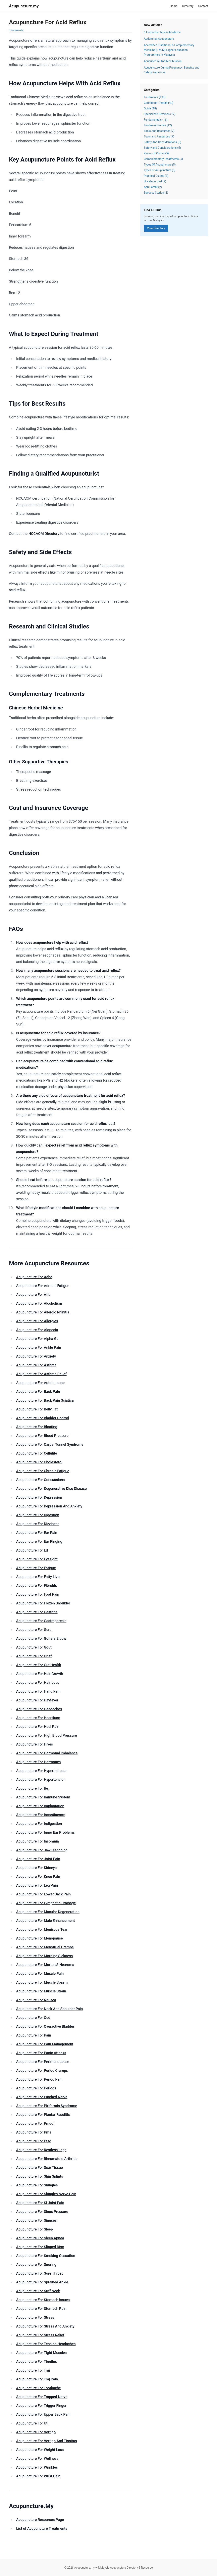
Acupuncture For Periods (36, 2088)
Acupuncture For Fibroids (36, 1585)
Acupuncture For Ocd (33, 2017)
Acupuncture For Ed (32, 1550)
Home (173, 6)
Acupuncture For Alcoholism (39, 1303)
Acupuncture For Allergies (37, 1321)
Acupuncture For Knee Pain (38, 1876)
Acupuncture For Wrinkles (37, 2467)
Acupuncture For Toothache (38, 2388)
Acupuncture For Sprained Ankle (42, 2282)
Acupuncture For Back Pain (38, 1391)
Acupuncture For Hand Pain (38, 1691)
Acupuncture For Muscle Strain (41, 1991)
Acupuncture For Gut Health (38, 1665)
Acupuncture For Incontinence (40, 1815)
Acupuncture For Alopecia (37, 1330)
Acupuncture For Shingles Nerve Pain (46, 2194)
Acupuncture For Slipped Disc (40, 2247)
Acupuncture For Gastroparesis (41, 1621)
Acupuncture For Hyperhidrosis (41, 1771)
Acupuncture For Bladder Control (42, 1418)
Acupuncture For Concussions (40, 1480)
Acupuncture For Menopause (39, 1938)
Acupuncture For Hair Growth (39, 1674)
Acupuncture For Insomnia (37, 1841)
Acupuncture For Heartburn (38, 1718)
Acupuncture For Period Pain (39, 2079)
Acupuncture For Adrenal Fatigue (42, 1286)
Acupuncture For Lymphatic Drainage (46, 1903)
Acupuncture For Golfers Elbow (41, 1638)
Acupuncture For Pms (33, 2132)
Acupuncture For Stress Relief (40, 2335)
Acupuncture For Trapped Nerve (41, 2397)
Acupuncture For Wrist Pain (38, 2476)
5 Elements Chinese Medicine (162, 32)
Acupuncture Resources (35, 2519)
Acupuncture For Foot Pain (37, 1594)
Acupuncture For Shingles (37, 2185)
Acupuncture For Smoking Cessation (45, 2256)
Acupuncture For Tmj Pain (37, 2379)
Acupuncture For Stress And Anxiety (45, 2326)
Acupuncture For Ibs (32, 1788)
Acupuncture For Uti (32, 2423)
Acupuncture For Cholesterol (39, 1462)
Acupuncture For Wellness (37, 2458)
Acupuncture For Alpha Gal (37, 1338)
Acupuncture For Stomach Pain (41, 2308)
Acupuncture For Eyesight (36, 1559)
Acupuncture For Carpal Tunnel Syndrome (49, 1444)
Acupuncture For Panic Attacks (41, 2053)
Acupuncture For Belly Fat (37, 1409)
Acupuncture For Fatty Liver (38, 1577)
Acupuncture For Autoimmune (40, 1383)
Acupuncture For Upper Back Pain (43, 2414)
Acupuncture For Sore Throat (39, 2273)
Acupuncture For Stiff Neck (38, 2291)
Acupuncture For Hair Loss (37, 1682)
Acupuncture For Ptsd (33, 2141)
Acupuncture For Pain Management (44, 2044)
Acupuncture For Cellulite (36, 1453)
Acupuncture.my (24, 6)
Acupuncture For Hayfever (37, 1700)
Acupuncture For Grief (34, 1656)
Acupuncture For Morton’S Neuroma (45, 1965)
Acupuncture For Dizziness (37, 1524)
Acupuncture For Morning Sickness (44, 1956)
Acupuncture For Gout (33, 1647)
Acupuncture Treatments (47, 2528)
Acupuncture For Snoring (36, 2264)
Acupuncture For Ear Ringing (39, 1541)
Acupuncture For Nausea (36, 2000)
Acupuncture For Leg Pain (37, 1885)
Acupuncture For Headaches (39, 1709)
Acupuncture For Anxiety (36, 1356)
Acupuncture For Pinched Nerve (41, 2097)
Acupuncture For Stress (35, 2317)
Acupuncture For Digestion (37, 1515)
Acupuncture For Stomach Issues (43, 2300)
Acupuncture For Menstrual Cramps (44, 1947)
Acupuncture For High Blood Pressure (46, 1735)
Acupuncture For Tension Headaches (45, 2344)
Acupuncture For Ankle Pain (38, 1347)
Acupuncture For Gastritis (36, 1612)
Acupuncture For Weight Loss (40, 2450)
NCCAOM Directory (44, 533)
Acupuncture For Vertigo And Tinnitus (46, 2441)
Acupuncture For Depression (39, 1497)
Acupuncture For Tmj (33, 2370)
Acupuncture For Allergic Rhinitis (42, 1312)
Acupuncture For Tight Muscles (41, 2353)
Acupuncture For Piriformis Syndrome (46, 2106)
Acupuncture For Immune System (43, 1797)
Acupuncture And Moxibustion (163, 61)
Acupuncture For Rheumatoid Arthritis (46, 2159)
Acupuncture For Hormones (38, 1762)
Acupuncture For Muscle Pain (40, 1973)
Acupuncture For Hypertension (40, 1779)
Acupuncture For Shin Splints (39, 2176)
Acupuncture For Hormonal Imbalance (46, 1753)
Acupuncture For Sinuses (36, 2220)
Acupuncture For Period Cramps (42, 2070)
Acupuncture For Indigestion (39, 1823)
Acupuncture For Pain (33, 2035)
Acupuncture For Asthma (36, 1365)
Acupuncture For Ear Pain (36, 1532)
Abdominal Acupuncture (159, 38)
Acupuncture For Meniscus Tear (41, 1929)
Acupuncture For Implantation (40, 1806)
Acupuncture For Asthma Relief (41, 1374)
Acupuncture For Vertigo (36, 2432)
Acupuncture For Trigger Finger (41, 2405)
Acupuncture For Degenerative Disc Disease (51, 1488)
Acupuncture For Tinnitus (36, 2361)
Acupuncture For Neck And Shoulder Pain (49, 2009)
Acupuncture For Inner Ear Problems (45, 1832)
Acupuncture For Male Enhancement (45, 1920)
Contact (203, 6)
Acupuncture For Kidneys (36, 1868)
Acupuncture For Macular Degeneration (47, 1912)
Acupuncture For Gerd (33, 1629)
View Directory (156, 228)
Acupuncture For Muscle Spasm (42, 1982)
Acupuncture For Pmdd (34, 2123)
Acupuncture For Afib (33, 1294)
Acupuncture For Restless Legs (41, 2150)
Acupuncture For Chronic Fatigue (42, 1471)
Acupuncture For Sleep (34, 2229)
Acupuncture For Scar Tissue (39, 2167)
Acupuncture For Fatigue (36, 1568)
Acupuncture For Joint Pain (38, 1859)
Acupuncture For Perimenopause (42, 2062)
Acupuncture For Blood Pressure (42, 1435)
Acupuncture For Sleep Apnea (40, 2238)
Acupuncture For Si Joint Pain (40, 2203)
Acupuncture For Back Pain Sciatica (45, 1400)
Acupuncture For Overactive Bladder (45, 2026)
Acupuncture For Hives (34, 1744)
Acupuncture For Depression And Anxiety (49, 1506)
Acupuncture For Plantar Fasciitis (43, 2114)
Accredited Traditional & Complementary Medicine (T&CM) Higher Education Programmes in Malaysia (169, 49)
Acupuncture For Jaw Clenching (41, 1850)
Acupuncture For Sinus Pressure (42, 2211)
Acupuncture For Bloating (36, 1427)
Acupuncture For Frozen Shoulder (43, 1603)
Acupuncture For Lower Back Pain (43, 1894)
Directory (188, 6)
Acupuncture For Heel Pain (37, 1726)
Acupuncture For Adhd (34, 1277)
